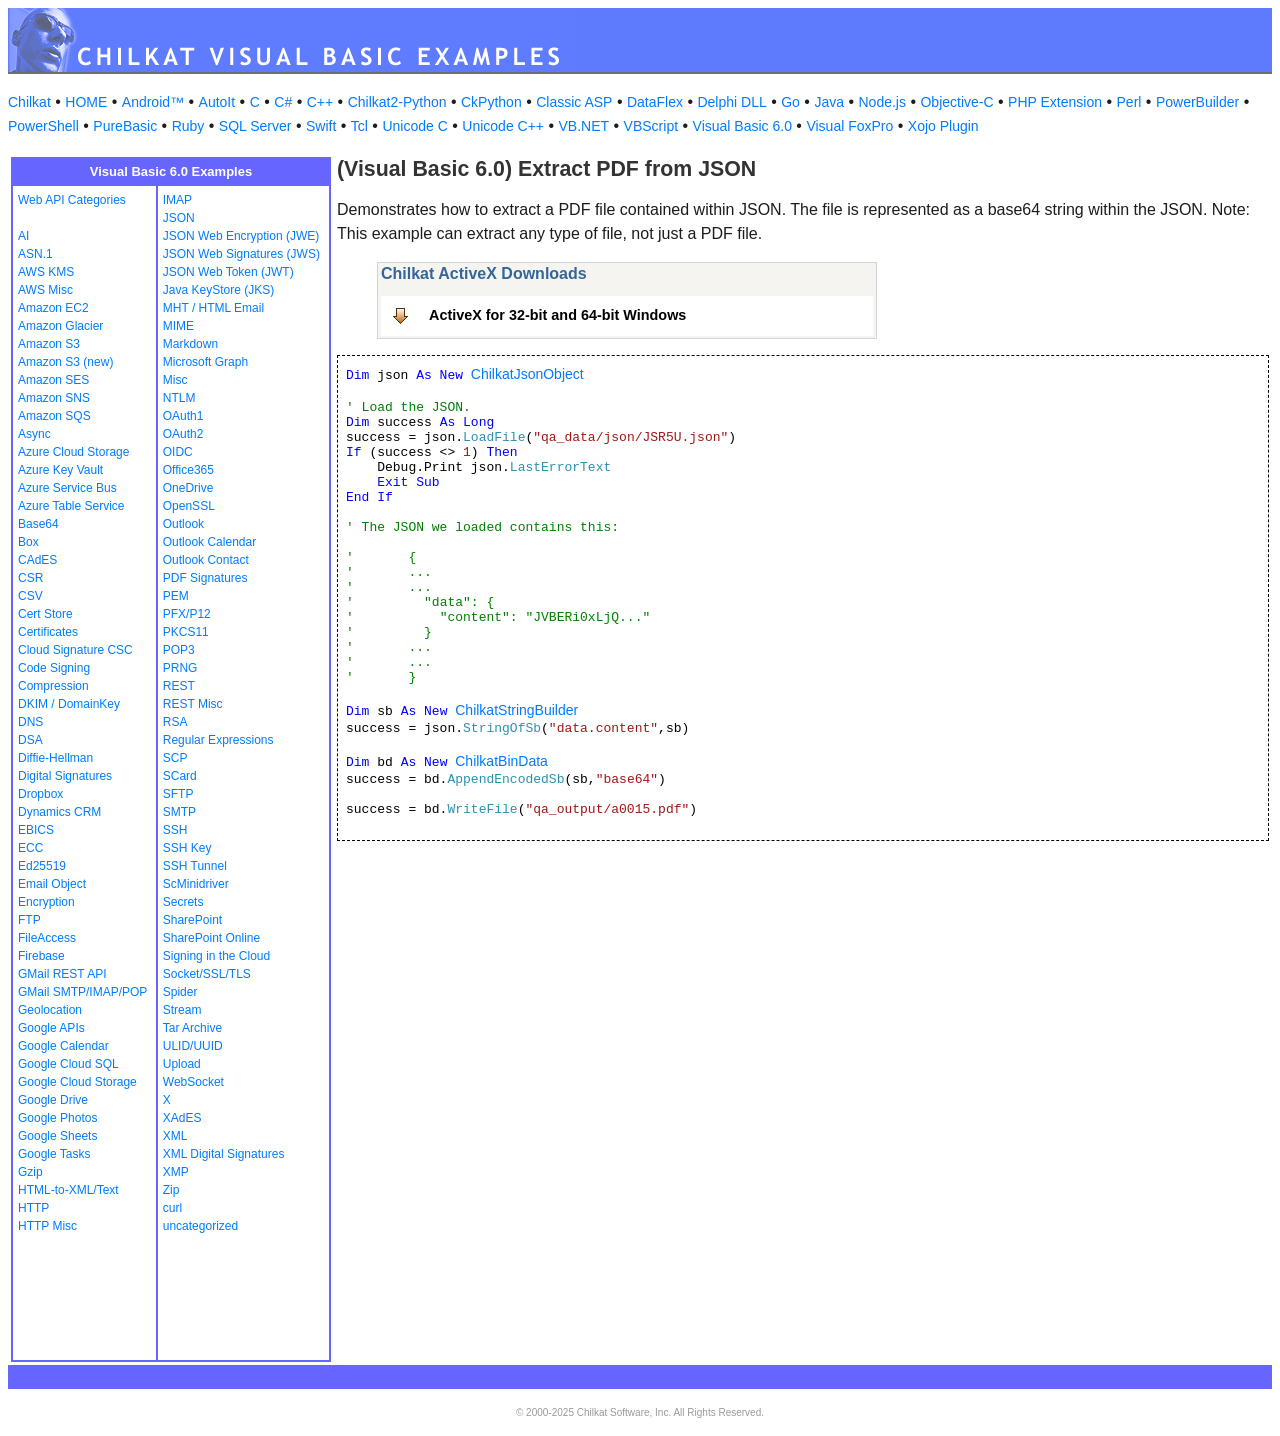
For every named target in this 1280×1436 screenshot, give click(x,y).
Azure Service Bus (67, 488)
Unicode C (414, 126)
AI (23, 236)
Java (829, 102)
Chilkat (29, 102)
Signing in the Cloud (216, 956)
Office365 (188, 470)
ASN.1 (35, 254)
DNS (30, 722)
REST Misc (193, 704)
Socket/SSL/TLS (207, 974)
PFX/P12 (187, 614)
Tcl (359, 126)
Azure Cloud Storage (73, 452)
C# (283, 102)
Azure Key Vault (60, 470)
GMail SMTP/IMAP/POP (82, 992)
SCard (180, 776)
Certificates (48, 632)
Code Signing (54, 668)
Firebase (41, 956)
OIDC (178, 452)
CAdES (37, 560)
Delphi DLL (731, 102)
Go (790, 102)
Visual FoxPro (849, 126)
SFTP (178, 794)
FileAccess (47, 938)
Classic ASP (574, 102)
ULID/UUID (193, 1046)
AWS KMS (46, 272)
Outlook (183, 524)
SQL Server (255, 126)
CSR (30, 578)
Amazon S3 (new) (65, 362)
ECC (30, 848)
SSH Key (187, 848)
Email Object (52, 884)
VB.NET (584, 126)
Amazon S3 (49, 344)
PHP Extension (1055, 102)
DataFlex (655, 102)
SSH (175, 830)
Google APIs (51, 1028)
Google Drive (53, 1100)
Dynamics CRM (59, 812)
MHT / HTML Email (213, 308)
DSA (30, 740)
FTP (29, 920)
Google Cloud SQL (68, 1064)
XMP (176, 1172)
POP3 (179, 650)
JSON (179, 218)
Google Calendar (63, 1046)
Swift (321, 126)
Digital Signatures (65, 776)
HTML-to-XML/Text (68, 1190)
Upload (182, 1064)
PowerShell (43, 126)
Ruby (188, 126)
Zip (171, 1190)
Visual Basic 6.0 (742, 126)
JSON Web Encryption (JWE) (241, 236)
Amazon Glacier (60, 326)
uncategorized (200, 1226)
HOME (86, 102)
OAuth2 (183, 434)
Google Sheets (57, 1136)
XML (175, 1136)
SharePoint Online (211, 938)
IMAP (177, 200)
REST (179, 686)
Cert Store (45, 614)
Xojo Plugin (943, 126)
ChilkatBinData (501, 761)
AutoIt (217, 102)
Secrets (183, 902)
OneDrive (188, 488)
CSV (30, 596)
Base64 (38, 524)
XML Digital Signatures (224, 1154)
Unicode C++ (503, 126)
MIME (178, 326)
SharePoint (192, 920)
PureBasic (125, 126)
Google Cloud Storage (77, 1082)
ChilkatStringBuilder (516, 710)
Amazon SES (53, 380)
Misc (175, 380)
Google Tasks (54, 1154)
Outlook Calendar (209, 542)
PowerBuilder (1197, 102)
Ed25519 (42, 866)
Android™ (153, 102)
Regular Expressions (218, 740)
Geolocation (50, 1010)
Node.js (882, 102)
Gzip (30, 1172)
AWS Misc (45, 290)
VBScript (651, 126)
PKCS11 (186, 632)
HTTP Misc (47, 1226)
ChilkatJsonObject (527, 374)
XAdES (182, 1118)
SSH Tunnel (195, 866)
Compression (53, 686)
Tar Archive (192, 1028)
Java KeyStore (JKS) (218, 290)
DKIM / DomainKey (69, 704)
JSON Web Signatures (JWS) (241, 254)
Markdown (190, 344)
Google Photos (57, 1118)
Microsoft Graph (205, 362)
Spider (180, 992)
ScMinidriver (196, 884)
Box (28, 542)
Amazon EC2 (53, 308)
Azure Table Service (71, 506)
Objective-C (956, 102)
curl (172, 1208)
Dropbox (40, 794)
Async (34, 434)
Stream (182, 1010)
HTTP (33, 1208)
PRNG (180, 668)
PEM (176, 596)
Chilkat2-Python (397, 102)
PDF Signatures (205, 578)
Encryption (46, 902)
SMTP (179, 812)
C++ (320, 102)
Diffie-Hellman (55, 758)
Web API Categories (72, 200)
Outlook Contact (206, 560)
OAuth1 (183, 416)
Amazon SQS (54, 416)
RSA (175, 722)
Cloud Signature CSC (75, 650)
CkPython (491, 102)
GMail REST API (62, 974)
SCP (175, 758)
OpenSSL (189, 506)
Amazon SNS (54, 398)
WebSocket (193, 1082)
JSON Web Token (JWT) (228, 272)
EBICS (36, 830)
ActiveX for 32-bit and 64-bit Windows (557, 315)
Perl (1129, 102)
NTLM (179, 398)
